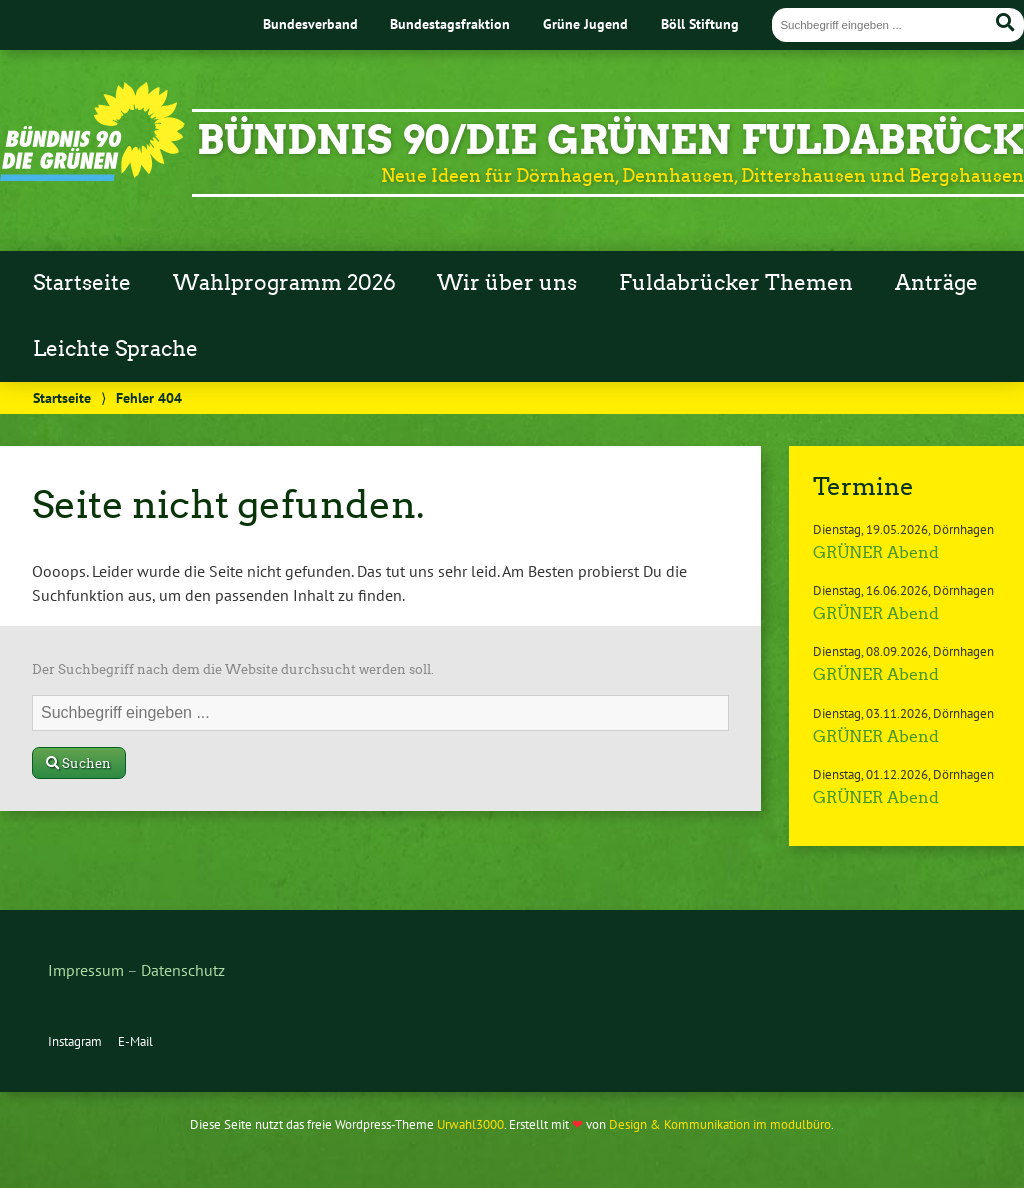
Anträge (936, 283)
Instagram (75, 1041)
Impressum (86, 970)
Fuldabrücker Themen (736, 283)
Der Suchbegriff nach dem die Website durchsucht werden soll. (233, 669)
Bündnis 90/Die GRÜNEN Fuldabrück (610, 140)
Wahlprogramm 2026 (284, 283)
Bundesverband (310, 23)
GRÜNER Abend (876, 552)
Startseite (82, 283)
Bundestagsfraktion (450, 23)
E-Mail (135, 1041)
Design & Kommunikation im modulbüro (720, 1124)
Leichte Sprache (115, 349)
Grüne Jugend (585, 23)
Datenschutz (183, 970)
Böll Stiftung (700, 23)
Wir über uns (507, 283)
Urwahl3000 (470, 1124)
